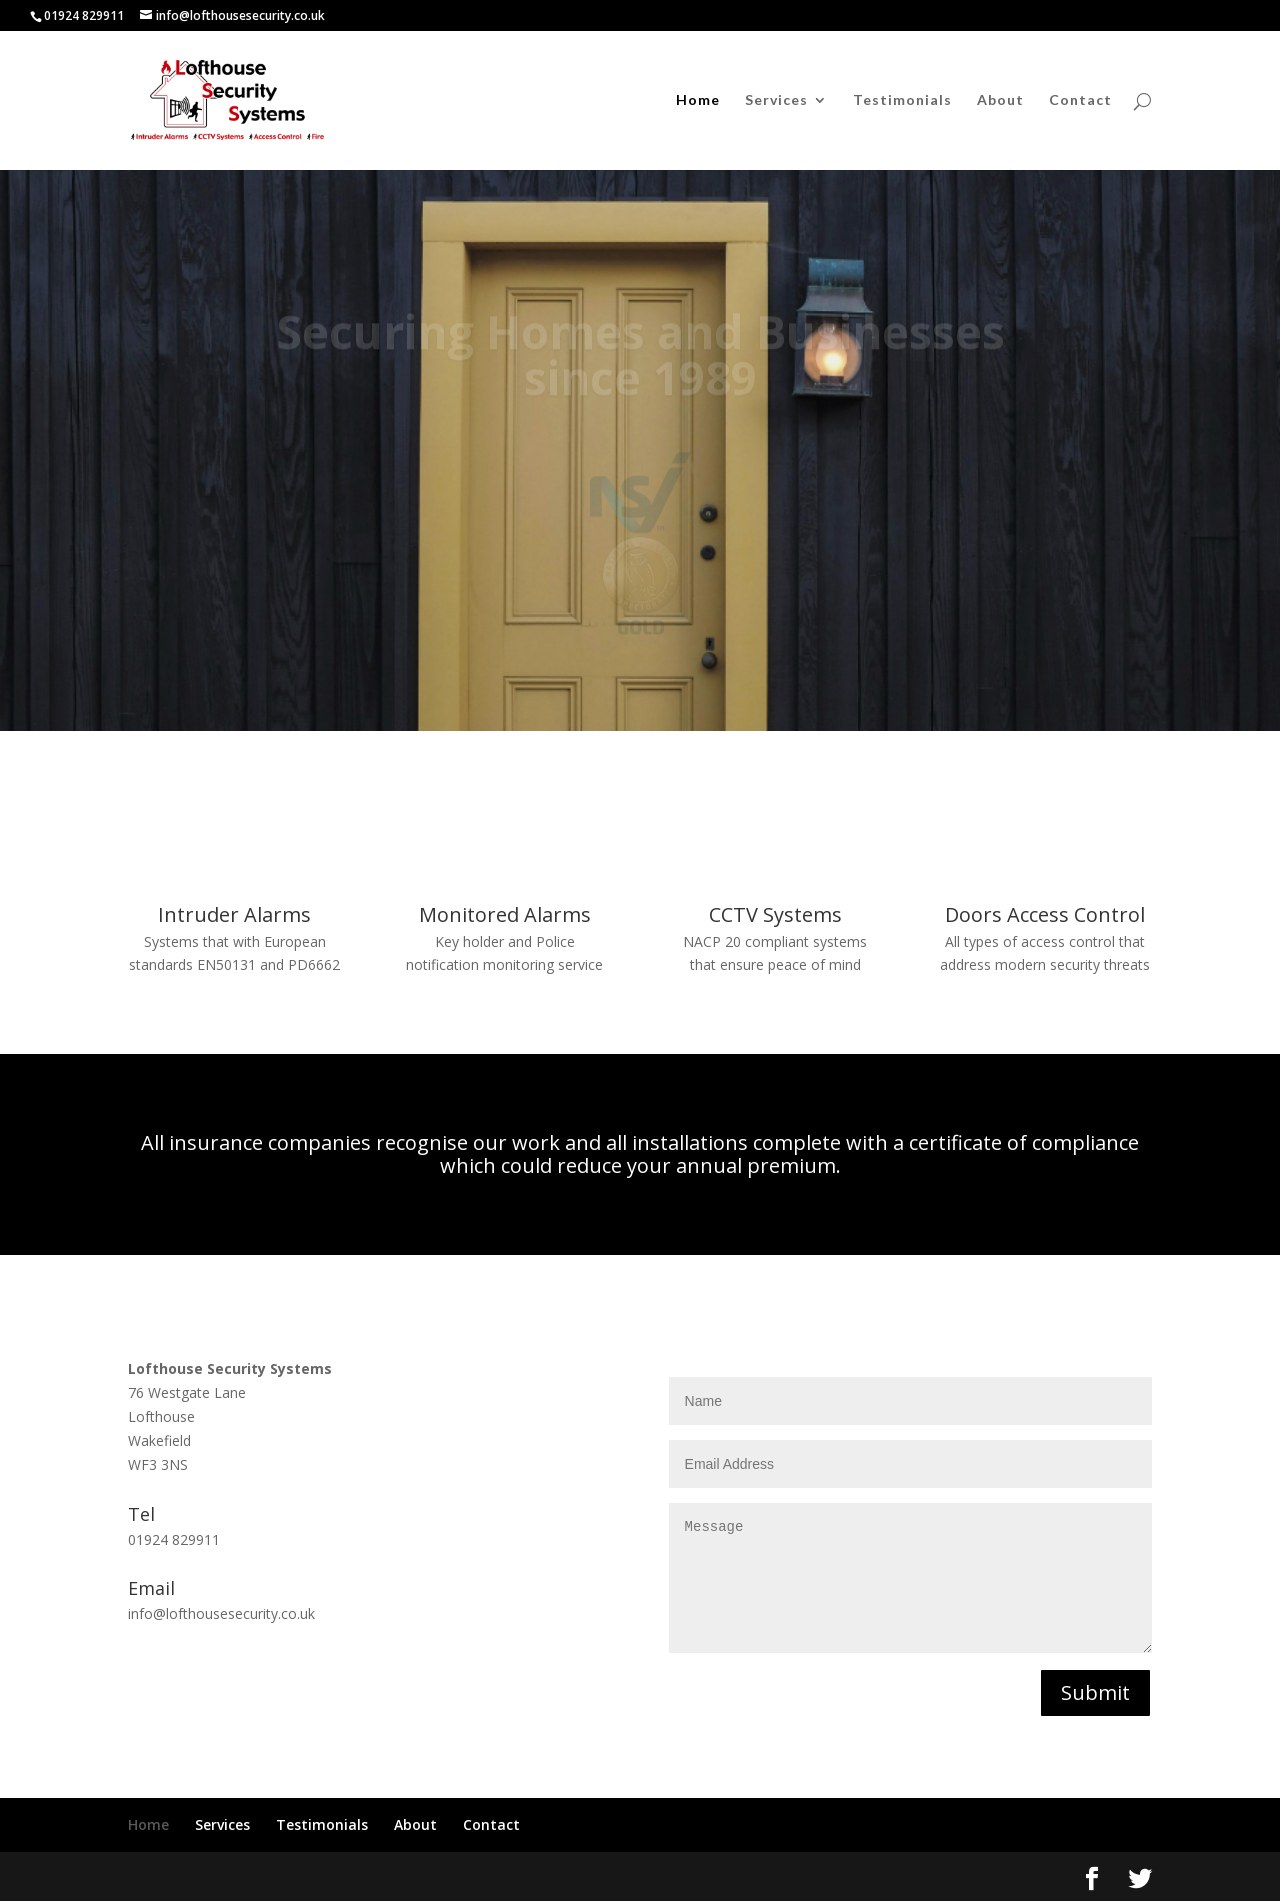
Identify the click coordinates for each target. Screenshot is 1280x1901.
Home (698, 100)
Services (776, 100)
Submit (1095, 1692)
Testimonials (902, 100)
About (1000, 100)
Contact (1080, 100)
